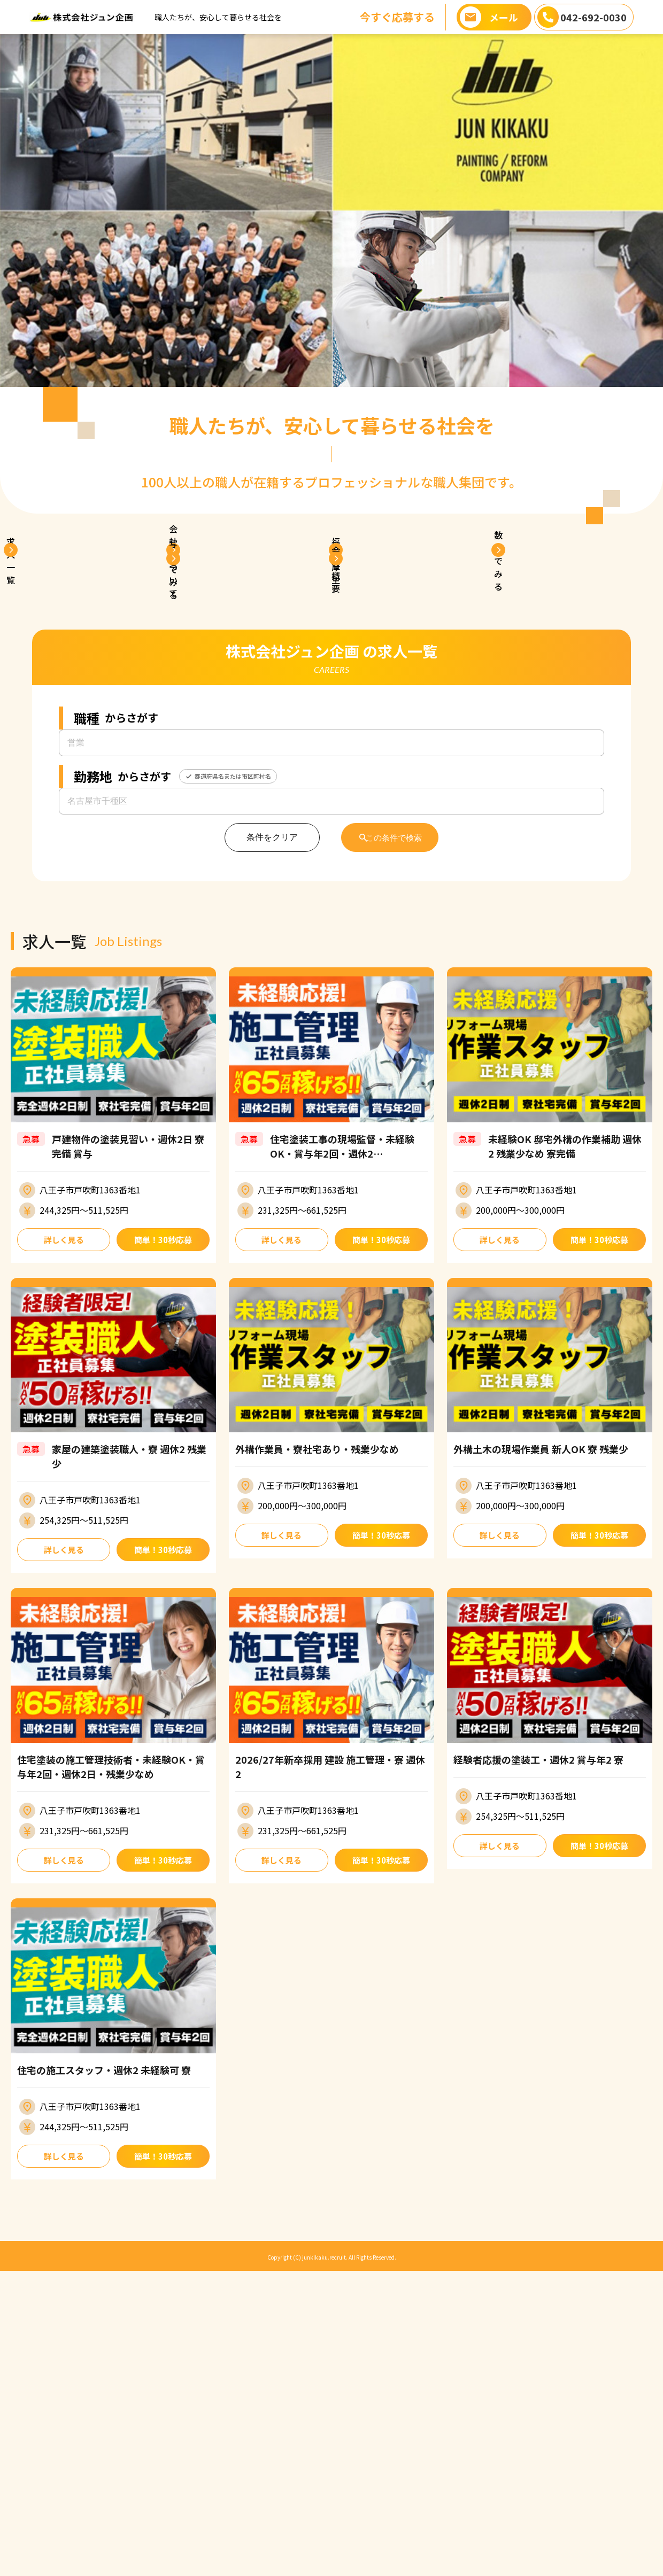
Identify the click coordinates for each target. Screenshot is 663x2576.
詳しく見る (63, 1539)
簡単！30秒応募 (163, 1539)
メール (503, 17)
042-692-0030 (593, 17)
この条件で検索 (395, 1136)
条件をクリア (263, 1136)
